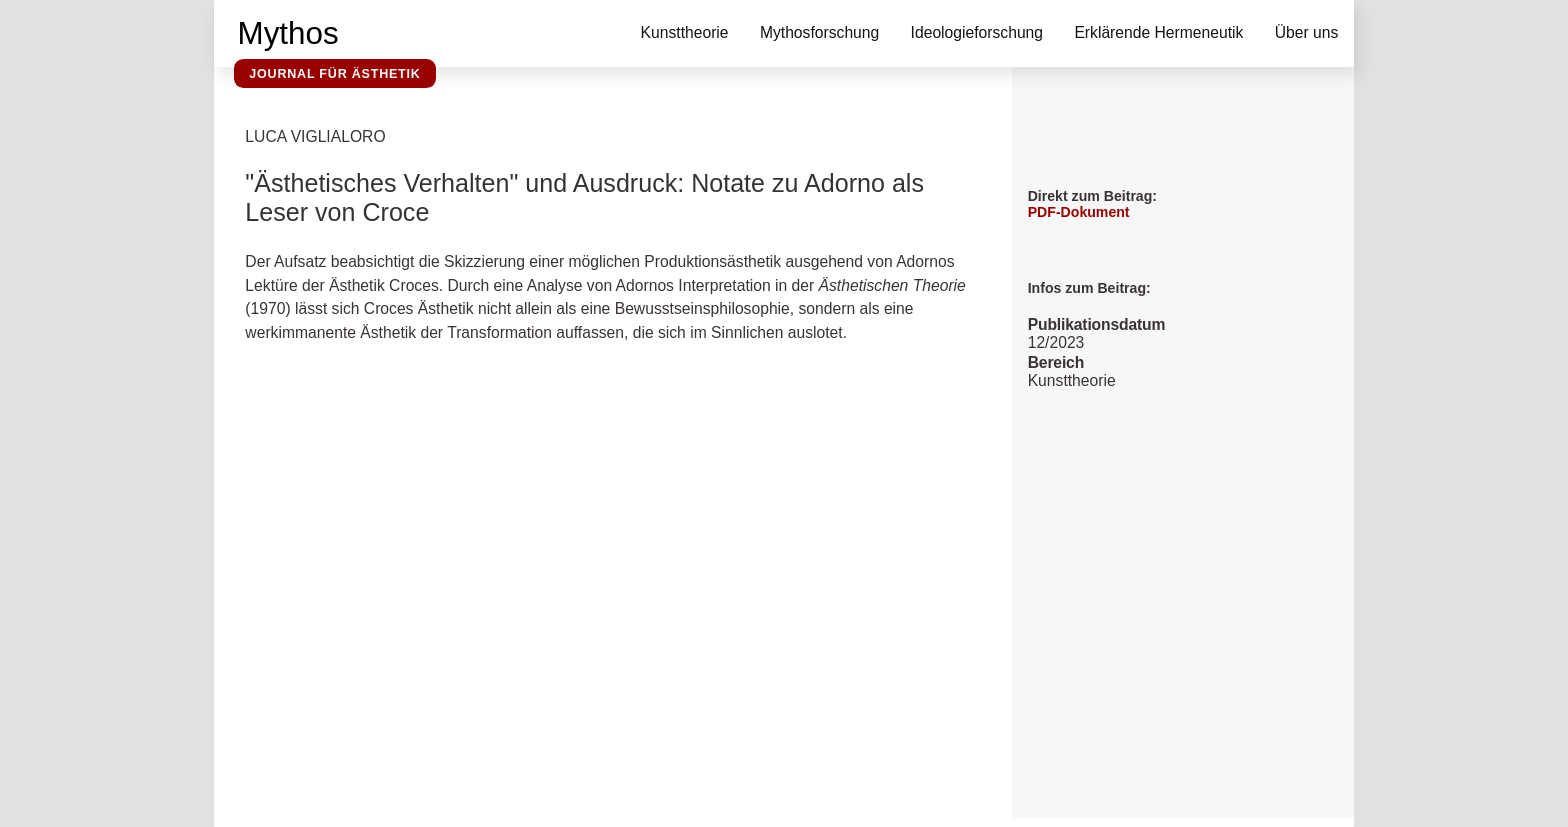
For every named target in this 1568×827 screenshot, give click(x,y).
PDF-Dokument (1079, 212)
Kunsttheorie (685, 32)
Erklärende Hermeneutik (1158, 32)
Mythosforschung (819, 32)
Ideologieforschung (977, 32)
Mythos (288, 33)
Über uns (1307, 32)
